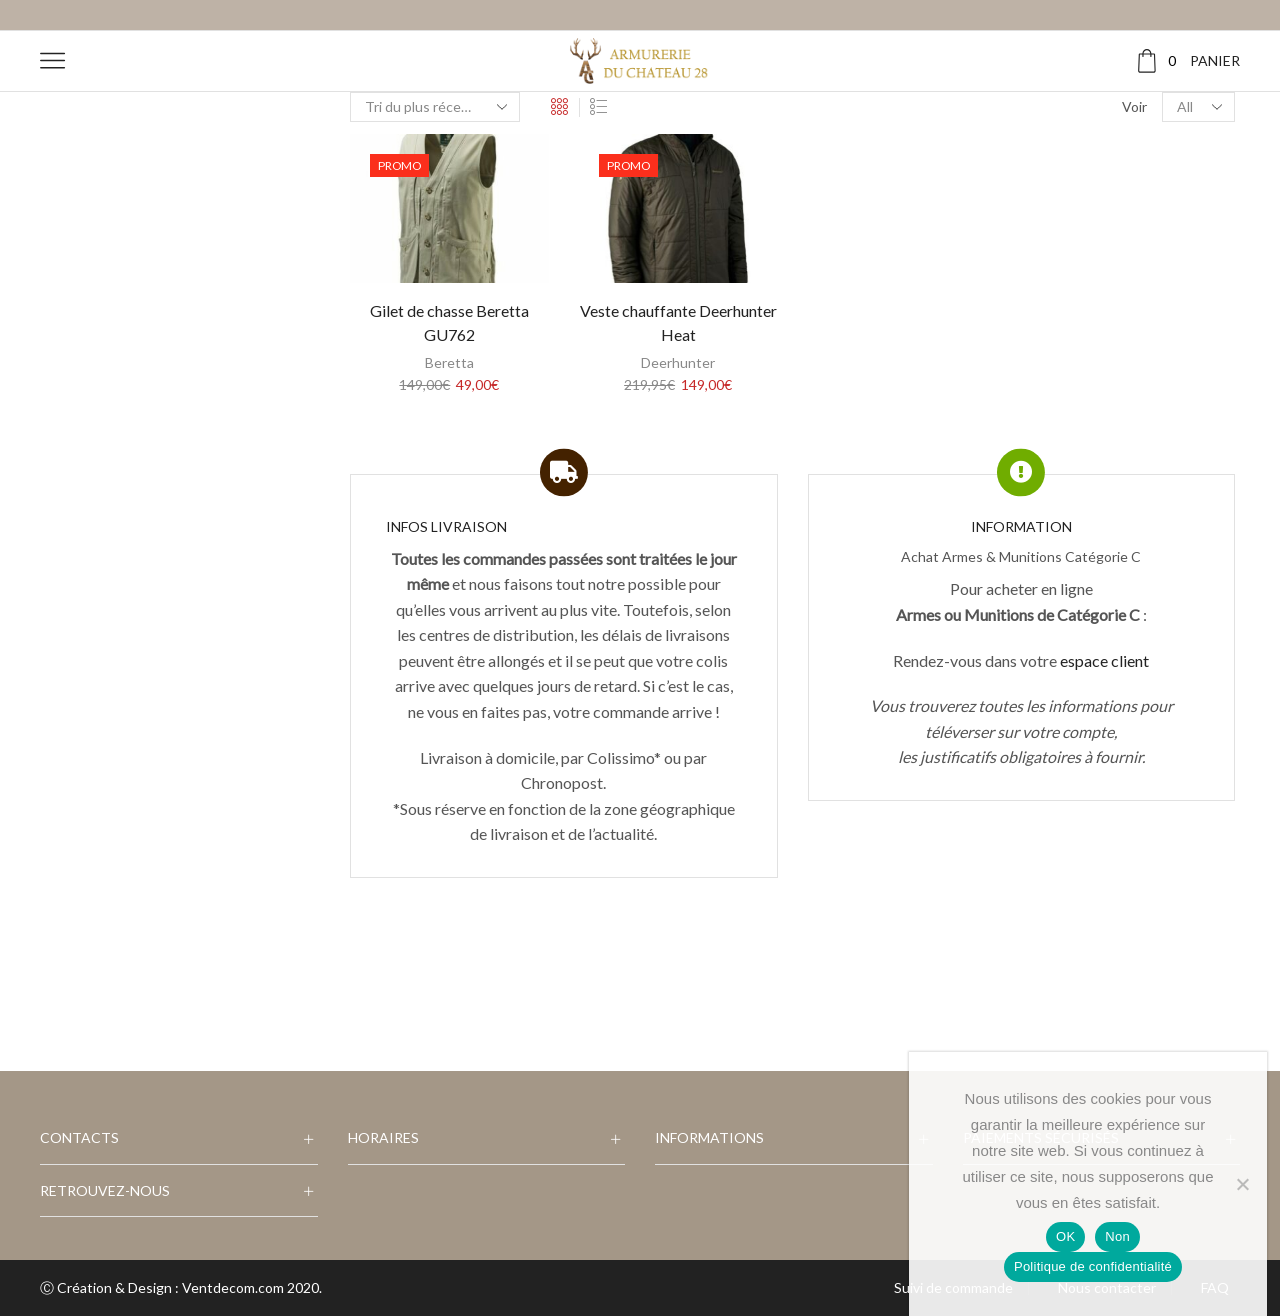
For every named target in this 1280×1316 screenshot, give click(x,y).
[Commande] (435, 107)
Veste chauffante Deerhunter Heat (678, 322)
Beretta (449, 362)
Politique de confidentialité (1093, 1266)
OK (1065, 1236)
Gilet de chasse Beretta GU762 (449, 322)
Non (1117, 1236)
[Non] (1242, 1184)
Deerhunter (678, 362)
